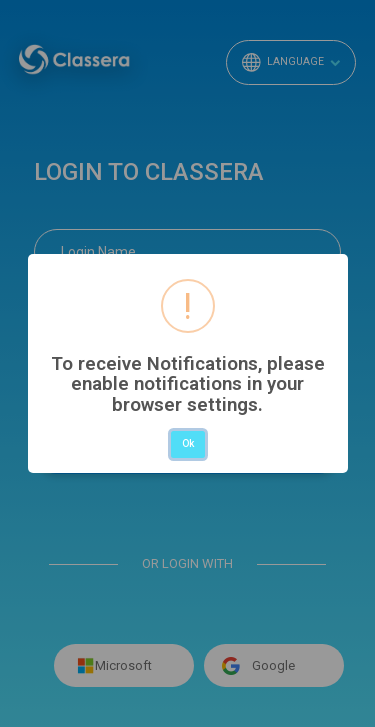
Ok (188, 443)
